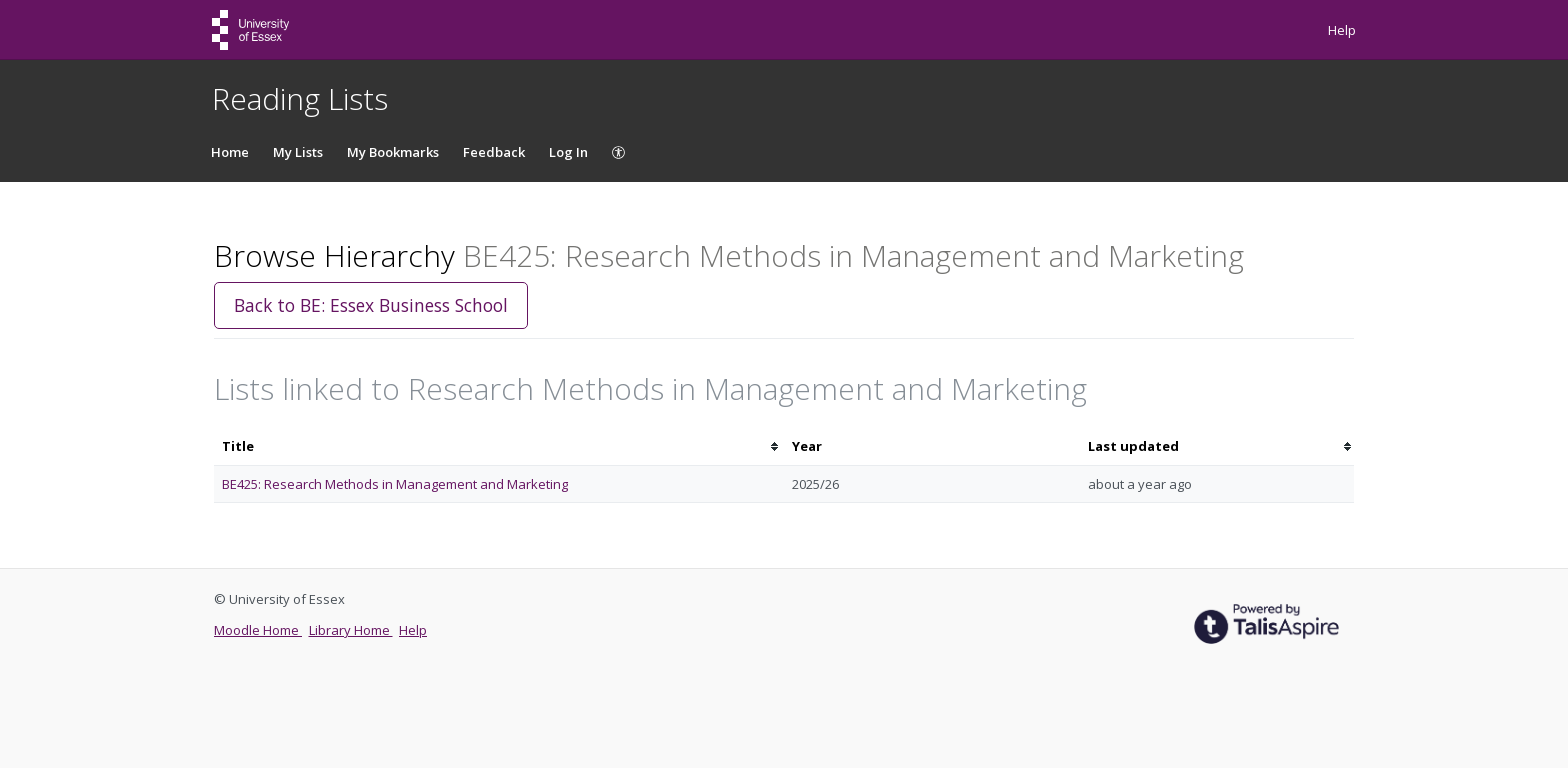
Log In (568, 152)
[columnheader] (499, 446)
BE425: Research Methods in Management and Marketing (395, 484)
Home (230, 152)
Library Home (351, 630)
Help (1342, 30)
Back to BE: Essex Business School (371, 305)
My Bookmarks (393, 152)
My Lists (298, 152)
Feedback (494, 152)
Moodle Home (258, 630)
